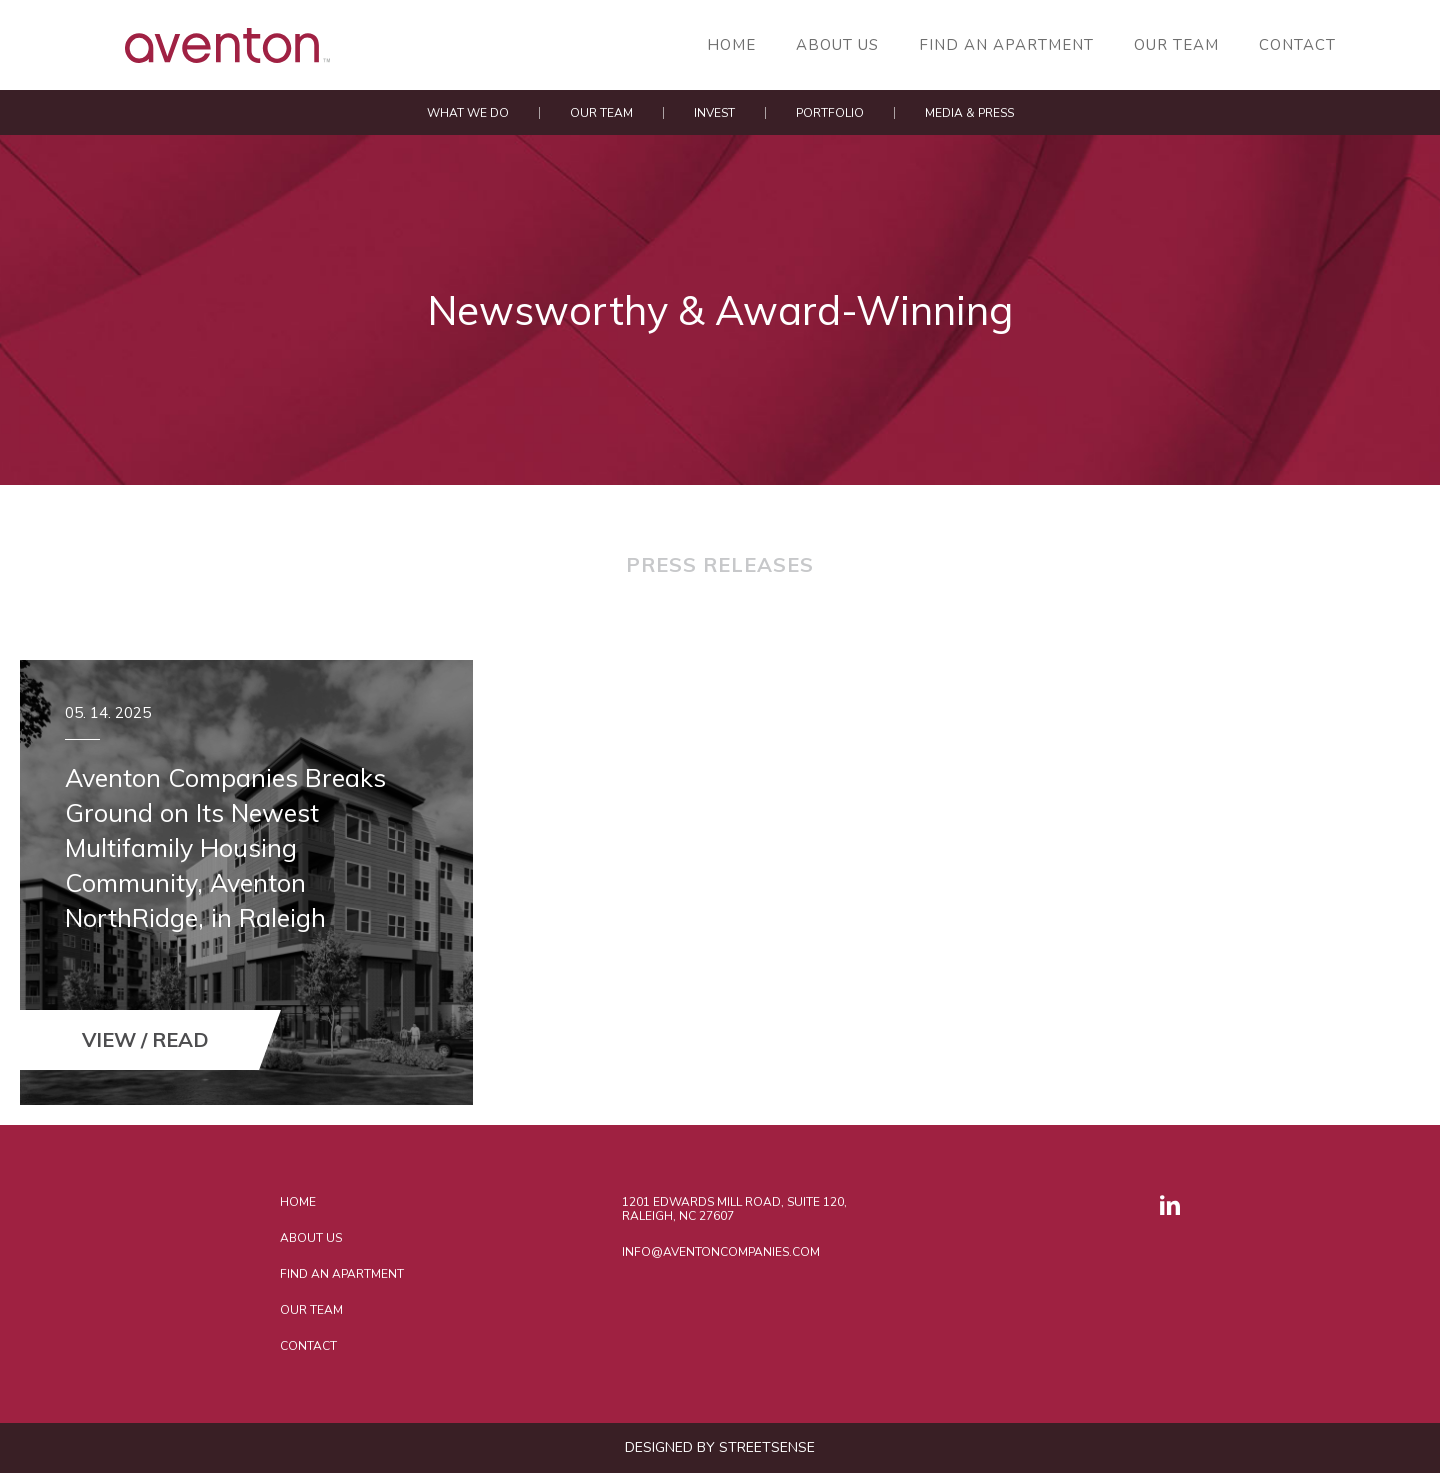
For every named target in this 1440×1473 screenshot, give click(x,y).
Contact (1297, 45)
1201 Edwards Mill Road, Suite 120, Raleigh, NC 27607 (734, 1209)
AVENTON (165, 45)
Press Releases (720, 566)
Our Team (1176, 45)
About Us (837, 45)
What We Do (468, 113)
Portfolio (830, 113)
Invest (714, 113)
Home (731, 45)
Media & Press (969, 113)
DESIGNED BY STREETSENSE (720, 1447)
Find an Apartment (1006, 45)
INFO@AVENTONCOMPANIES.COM (721, 1252)
